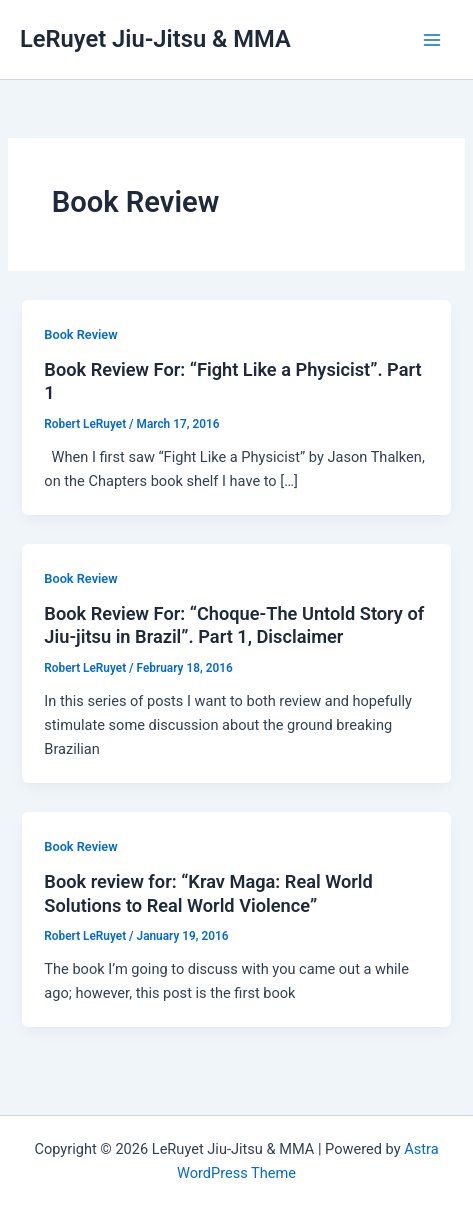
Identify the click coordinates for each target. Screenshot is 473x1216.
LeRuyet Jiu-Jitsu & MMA (155, 39)
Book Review (80, 334)
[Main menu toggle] (432, 40)
